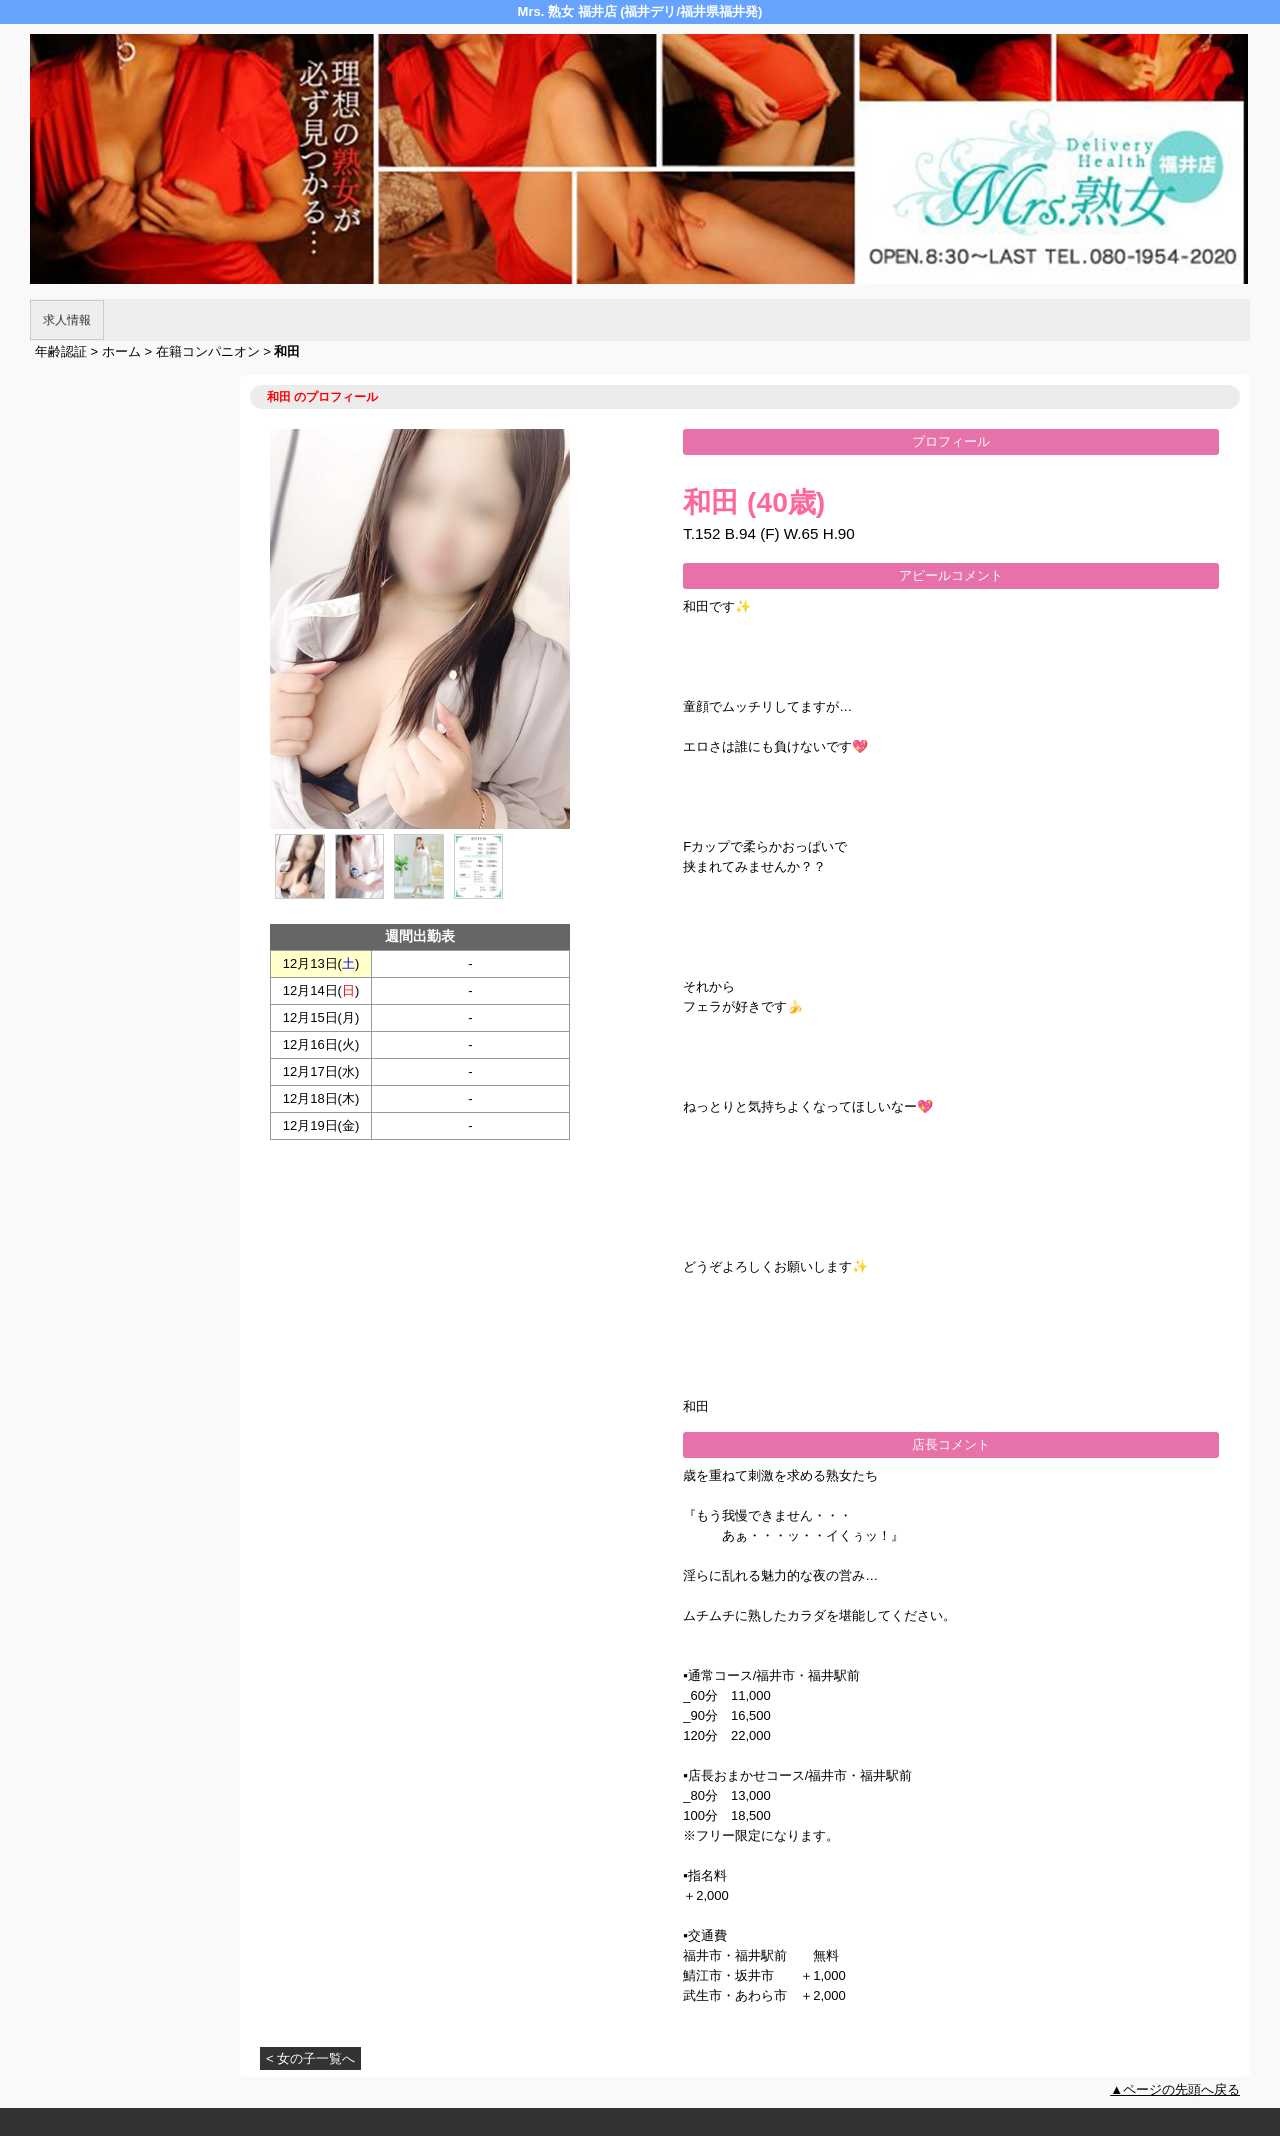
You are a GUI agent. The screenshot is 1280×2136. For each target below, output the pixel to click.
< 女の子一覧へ (310, 2058)
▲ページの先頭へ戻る (1175, 2089)
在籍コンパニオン (208, 351)
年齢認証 (61, 351)
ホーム (121, 351)
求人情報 (67, 320)
